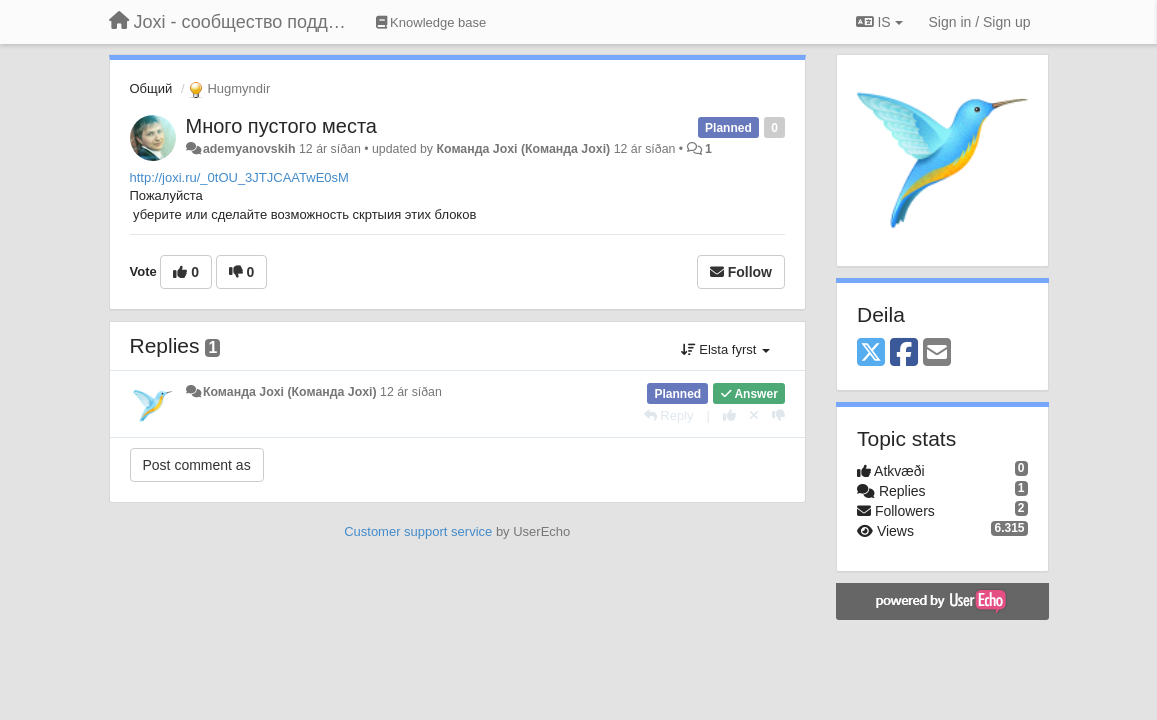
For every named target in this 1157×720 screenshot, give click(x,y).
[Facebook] (904, 353)
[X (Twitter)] (871, 353)
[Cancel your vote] (754, 415)
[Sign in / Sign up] (980, 22)
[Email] (937, 353)
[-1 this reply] (778, 415)
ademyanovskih (249, 149)
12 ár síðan (411, 392)
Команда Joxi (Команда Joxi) (523, 149)
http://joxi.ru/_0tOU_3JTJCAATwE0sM (239, 177)
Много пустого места (282, 126)
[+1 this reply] (729, 415)
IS (879, 22)
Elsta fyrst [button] (725, 349)
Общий (151, 88)
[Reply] (669, 415)
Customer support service (418, 531)
